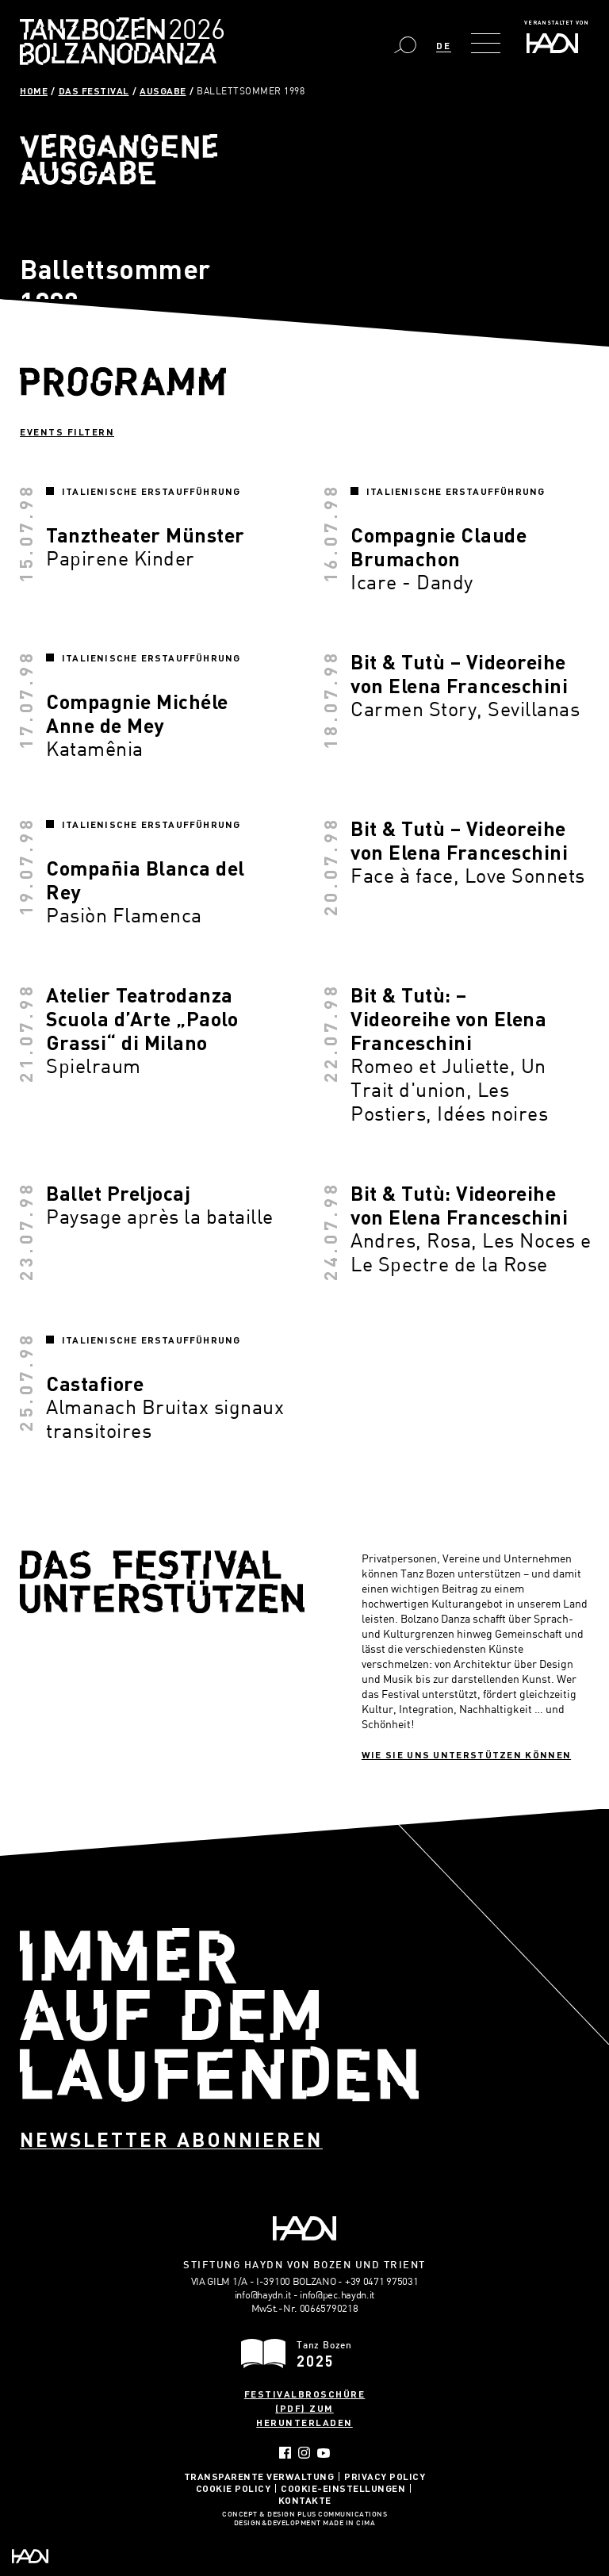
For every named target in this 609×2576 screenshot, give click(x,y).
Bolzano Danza (192, 31)
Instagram (304, 2453)
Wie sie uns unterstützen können (466, 1754)
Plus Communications (342, 2515)
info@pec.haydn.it (337, 2294)
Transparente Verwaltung (259, 2476)
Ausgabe (163, 90)
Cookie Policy (233, 2488)
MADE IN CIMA (349, 2523)
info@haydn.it (263, 2294)
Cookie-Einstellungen (343, 2488)
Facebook (285, 2453)
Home (34, 90)
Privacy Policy (384, 2476)
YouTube (324, 2453)
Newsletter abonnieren (171, 2139)
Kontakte (304, 2499)
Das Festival (94, 90)
